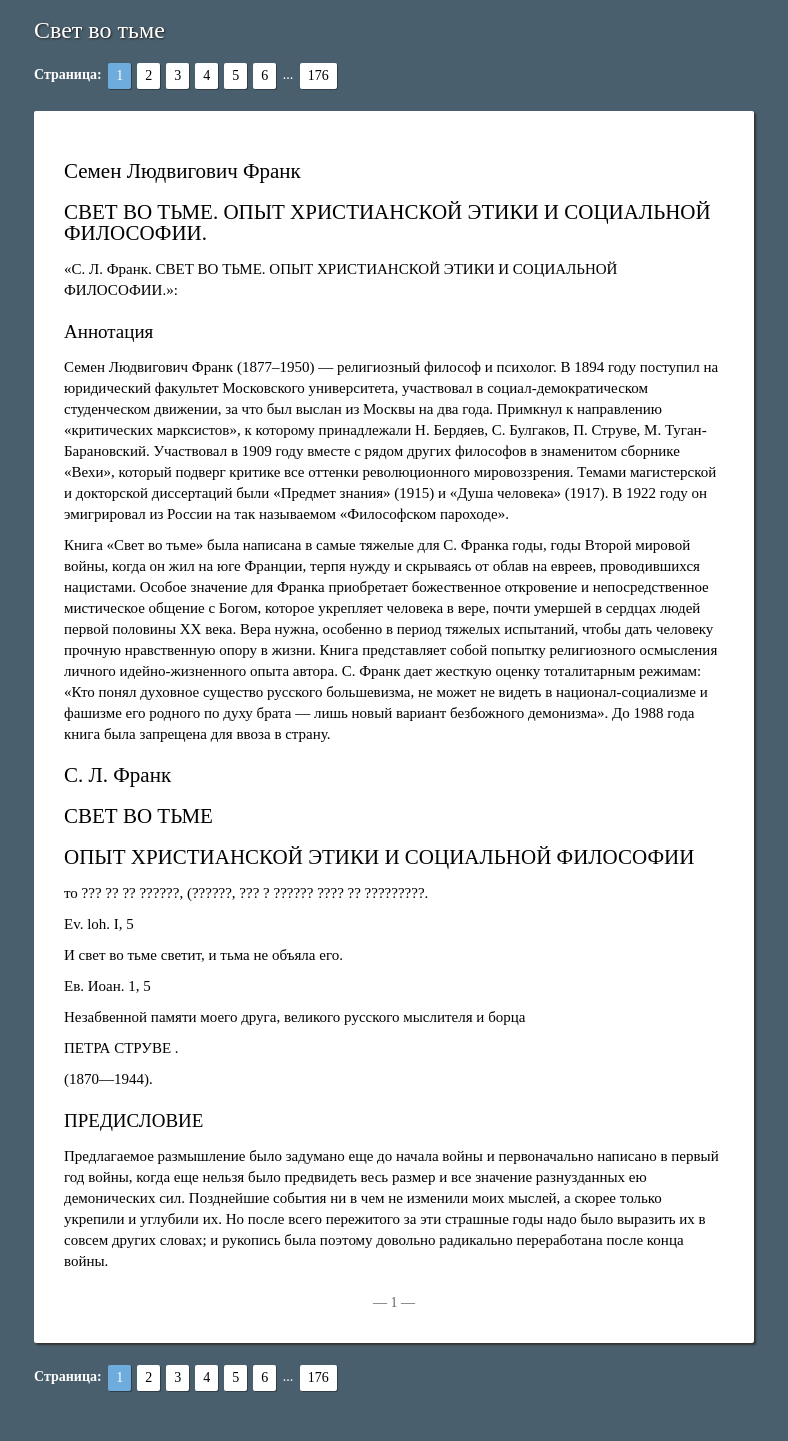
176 (318, 75)
